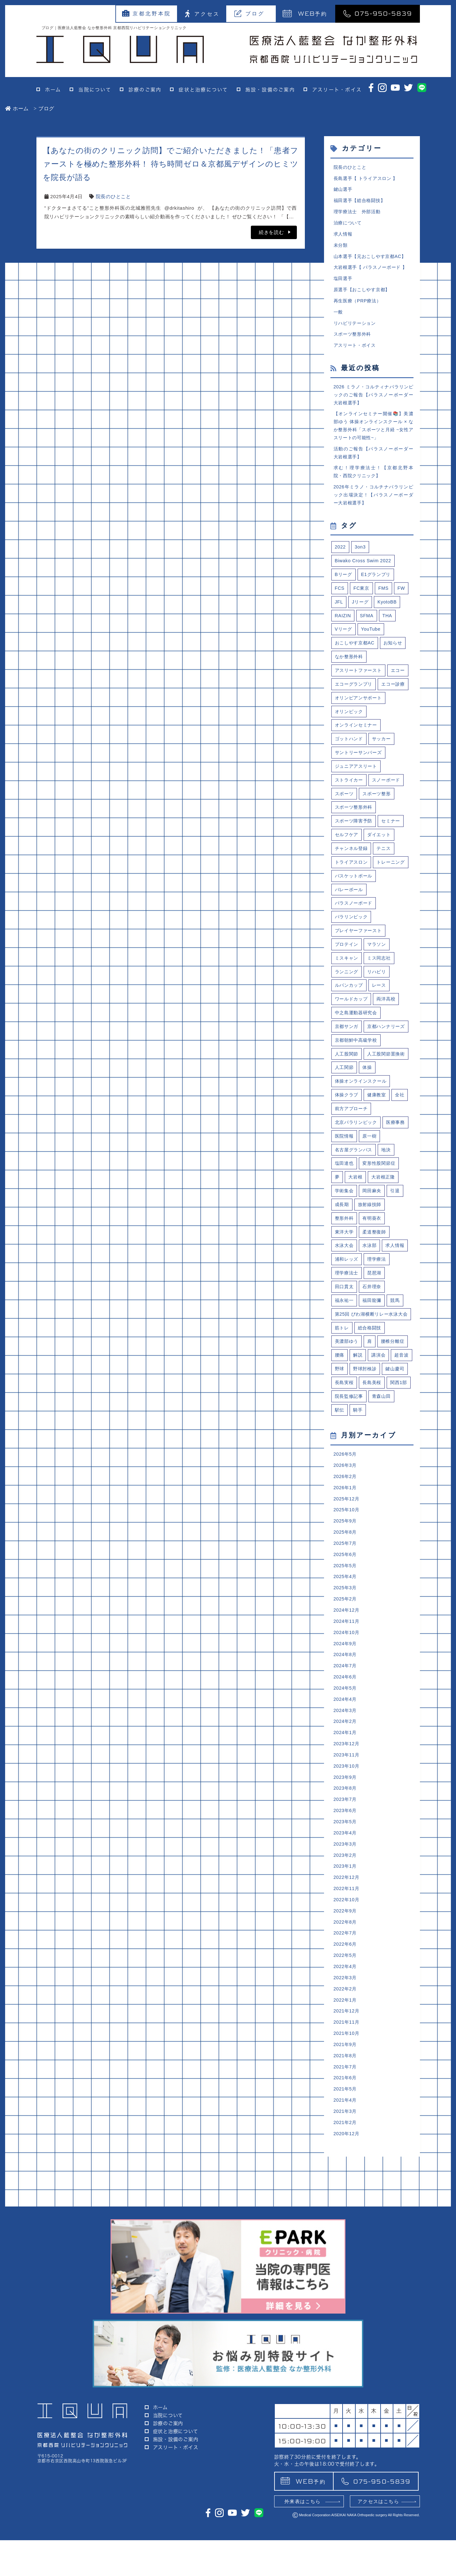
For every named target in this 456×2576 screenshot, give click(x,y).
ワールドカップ (352, 1056)
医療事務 (345, 1226)
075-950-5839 (377, 13)
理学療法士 (347, 1367)
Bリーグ (344, 589)
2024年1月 (346, 1866)
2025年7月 (346, 1668)
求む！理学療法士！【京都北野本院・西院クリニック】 (373, 484)
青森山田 (384, 1517)
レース (381, 1042)
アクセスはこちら (378, 2537)
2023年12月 (347, 1877)
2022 (340, 561)
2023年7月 (346, 1935)
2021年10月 (347, 2178)
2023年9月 (346, 1912)
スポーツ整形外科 (354, 341)
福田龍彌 (374, 1395)
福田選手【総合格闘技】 (361, 202)
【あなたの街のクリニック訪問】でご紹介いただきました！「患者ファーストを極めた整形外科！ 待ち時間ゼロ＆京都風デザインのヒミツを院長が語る (170, 164)
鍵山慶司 (345, 1489)
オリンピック (350, 745)
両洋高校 (389, 1056)
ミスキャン (347, 1013)
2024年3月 (346, 1842)
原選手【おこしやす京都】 (364, 295)
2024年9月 (346, 1773)
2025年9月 (346, 1645)
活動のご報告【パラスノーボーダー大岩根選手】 (373, 464)
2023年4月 (346, 1970)
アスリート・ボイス (337, 90)
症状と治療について (203, 90)
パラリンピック (352, 971)
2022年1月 (346, 2144)
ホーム (53, 90)
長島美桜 (345, 1503)
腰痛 (340, 1460)
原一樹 (400, 1226)
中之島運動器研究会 (357, 1070)
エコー (342, 702)
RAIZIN (343, 631)
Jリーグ (361, 617)
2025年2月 (346, 1727)
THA (389, 631)
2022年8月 (346, 2063)
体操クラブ (347, 1183)
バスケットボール (355, 929)
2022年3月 (346, 2120)
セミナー (394, 858)
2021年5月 (346, 2236)
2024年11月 (347, 1750)
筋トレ (342, 1432)
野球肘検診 (390, 1474)
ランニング (347, 1028)
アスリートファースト (360, 688)
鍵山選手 (344, 190)
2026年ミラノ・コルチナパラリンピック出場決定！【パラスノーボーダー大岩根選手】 (373, 508)
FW (404, 603)
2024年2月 (346, 1854)
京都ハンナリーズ (355, 1098)
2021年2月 (346, 2271)
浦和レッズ (347, 1353)
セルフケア (347, 872)
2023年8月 (346, 1923)
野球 (364, 1474)
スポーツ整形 (379, 830)
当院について (94, 90)
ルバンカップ (350, 1042)
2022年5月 (346, 2097)
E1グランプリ (378, 589)
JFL (339, 617)
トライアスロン (352, 900)
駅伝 (340, 1531)
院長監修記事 (350, 1517)
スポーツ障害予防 (355, 858)
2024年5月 (346, 1819)
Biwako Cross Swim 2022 (365, 575)
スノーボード (389, 816)
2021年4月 (346, 2248)
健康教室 (379, 1183)
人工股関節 (347, 1127)
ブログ (249, 13)
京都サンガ (347, 1084)
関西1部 (373, 1503)
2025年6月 (346, 1680)
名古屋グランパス (355, 1240)
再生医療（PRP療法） (359, 306)
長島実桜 (374, 1489)
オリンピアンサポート (360, 731)
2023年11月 (347, 1889)
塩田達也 (345, 1254)
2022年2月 (346, 2132)
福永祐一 (345, 1395)
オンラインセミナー (357, 759)
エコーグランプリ (379, 702)
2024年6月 (346, 1807)
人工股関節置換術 (355, 1141)
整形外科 (345, 1310)
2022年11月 (347, 2028)
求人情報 (344, 236)
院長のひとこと (113, 196)
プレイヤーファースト (360, 985)
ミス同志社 (381, 1013)
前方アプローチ (352, 1197)
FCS (340, 603)
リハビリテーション (356, 329)
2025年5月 (346, 1692)
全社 (403, 1183)
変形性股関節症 (381, 1254)
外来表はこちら (302, 2537)
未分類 (341, 248)
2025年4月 (346, 1703)
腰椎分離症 (395, 1446)
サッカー (384, 773)
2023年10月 (347, 1900)
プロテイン (347, 999)
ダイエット (381, 872)
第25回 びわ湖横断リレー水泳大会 (372, 1414)
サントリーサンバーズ (360, 787)
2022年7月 (346, 2074)
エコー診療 (347, 717)
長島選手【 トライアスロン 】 (368, 179)
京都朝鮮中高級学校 (357, 1113)
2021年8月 (346, 2202)
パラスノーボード (355, 957)
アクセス (202, 13)
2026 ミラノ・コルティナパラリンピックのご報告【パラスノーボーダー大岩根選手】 (373, 403)
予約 (305, 13)
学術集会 (345, 1282)
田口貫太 (345, 1381)
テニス (386, 886)
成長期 (342, 1296)
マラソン (379, 999)
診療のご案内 (145, 90)
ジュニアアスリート (357, 801)
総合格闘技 (371, 1432)
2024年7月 (346, 1796)
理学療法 (379, 1353)
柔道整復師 (376, 1325)
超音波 (342, 1474)
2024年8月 (346, 1784)
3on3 (361, 561)
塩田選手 (344, 283)
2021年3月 (346, 2259)
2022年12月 (347, 2016)
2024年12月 (347, 1738)
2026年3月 (346, 1588)
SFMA (368, 631)
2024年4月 (346, 1831)
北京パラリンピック (357, 1212)
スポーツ (345, 830)
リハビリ (379, 1028)
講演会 (380, 1460)
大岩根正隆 (385, 1268)
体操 (340, 1155)
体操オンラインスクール (362, 1169)
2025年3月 (346, 1715)
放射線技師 (371, 1296)
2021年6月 (346, 2225)
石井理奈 (374, 1381)
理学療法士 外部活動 (359, 213)
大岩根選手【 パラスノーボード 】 (373, 271)
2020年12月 (347, 2283)
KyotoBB (389, 617)
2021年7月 (346, 2213)
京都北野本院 (146, 13)
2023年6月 (346, 1947)
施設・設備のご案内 (270, 90)
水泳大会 (345, 1339)
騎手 (359, 1531)
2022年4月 (346, 2109)
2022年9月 (346, 2051)
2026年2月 (346, 1599)
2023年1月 (346, 2005)
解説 (359, 1460)
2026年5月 (346, 1576)
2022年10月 (347, 2039)
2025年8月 (346, 1657)
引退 (398, 1282)
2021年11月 (347, 2167)
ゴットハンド (350, 773)
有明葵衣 (374, 1310)
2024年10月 (347, 1761)
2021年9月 (346, 2190)
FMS (385, 603)
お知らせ (396, 660)
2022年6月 (346, 2086)
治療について (349, 225)
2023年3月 (346, 1981)
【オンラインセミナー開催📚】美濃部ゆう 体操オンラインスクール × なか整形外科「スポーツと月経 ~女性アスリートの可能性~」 (373, 435)
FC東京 (362, 603)
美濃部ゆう (347, 1446)
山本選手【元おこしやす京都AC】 (372, 260)
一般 (339, 318)
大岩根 (356, 1268)
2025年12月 (347, 1622)
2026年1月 (346, 1611)
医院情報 (374, 1226)
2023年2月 (346, 1993)
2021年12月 (347, 2155)
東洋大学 (345, 1325)
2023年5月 (346, 1958)
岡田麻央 (374, 1282)
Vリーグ (344, 646)
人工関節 (394, 1141)
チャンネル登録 (352, 886)
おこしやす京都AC (356, 660)
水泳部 (371, 1339)
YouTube (372, 646)
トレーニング (350, 914)
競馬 (398, 1395)
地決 (389, 1240)
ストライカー (350, 816)
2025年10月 (347, 1634)
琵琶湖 (376, 1367)
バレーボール (350, 943)
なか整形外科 (350, 674)
